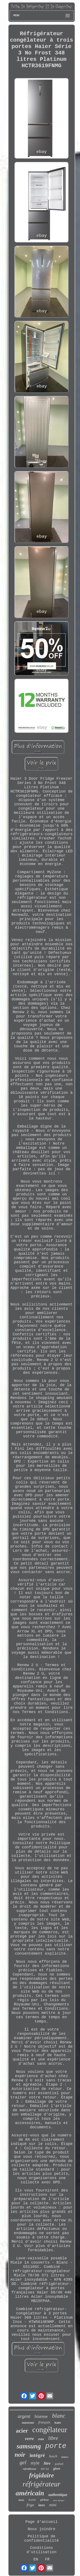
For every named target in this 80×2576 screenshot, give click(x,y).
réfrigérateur (42, 2484)
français (44, 2422)
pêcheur (44, 2499)
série (45, 2469)
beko (21, 2500)
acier (22, 2430)
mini (53, 2505)
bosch (53, 2456)
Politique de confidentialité (41, 2538)
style (35, 2462)
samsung (29, 2446)
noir (20, 2454)
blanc (58, 2415)
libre (53, 2438)
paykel (59, 2463)
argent (24, 2416)
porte (55, 2446)
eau (41, 2439)
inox (41, 2505)
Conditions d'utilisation (41, 2550)
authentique (57, 2495)
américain (30, 2493)
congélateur (49, 2430)
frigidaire (41, 2475)
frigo (30, 2505)
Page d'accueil (41, 2522)
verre (29, 2438)
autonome (28, 2422)
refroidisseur (29, 2468)
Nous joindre (41, 2529)
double (32, 2499)
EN (35, 2559)
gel (23, 2462)
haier (58, 2422)
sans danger (58, 2500)
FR (47, 2559)
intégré (37, 2455)
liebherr (64, 2457)
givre (56, 2468)
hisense (41, 2416)
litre (47, 2463)
